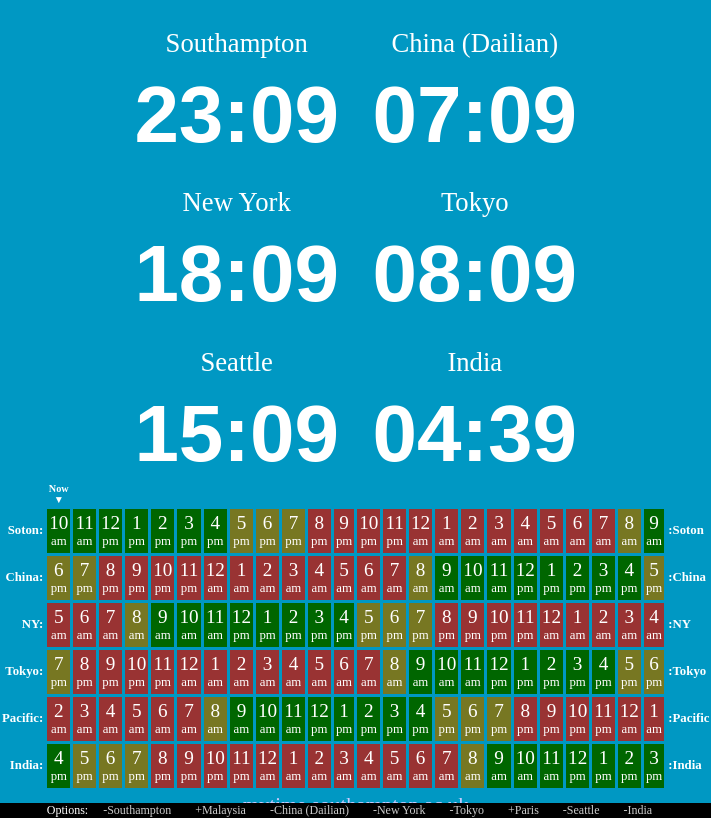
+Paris (523, 810)
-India (638, 810)
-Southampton (137, 810)
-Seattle (581, 810)
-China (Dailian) (309, 810)
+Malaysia (220, 810)
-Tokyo (467, 810)
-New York (399, 810)
